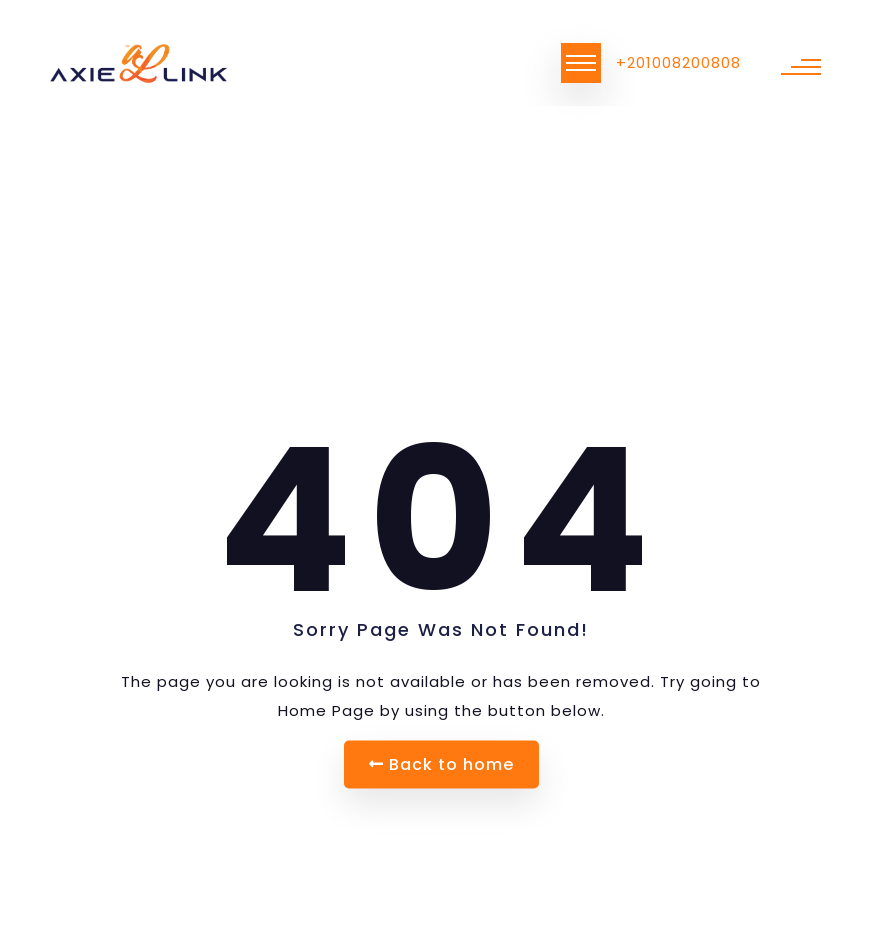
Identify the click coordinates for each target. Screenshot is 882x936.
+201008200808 (678, 62)
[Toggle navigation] (581, 63)
